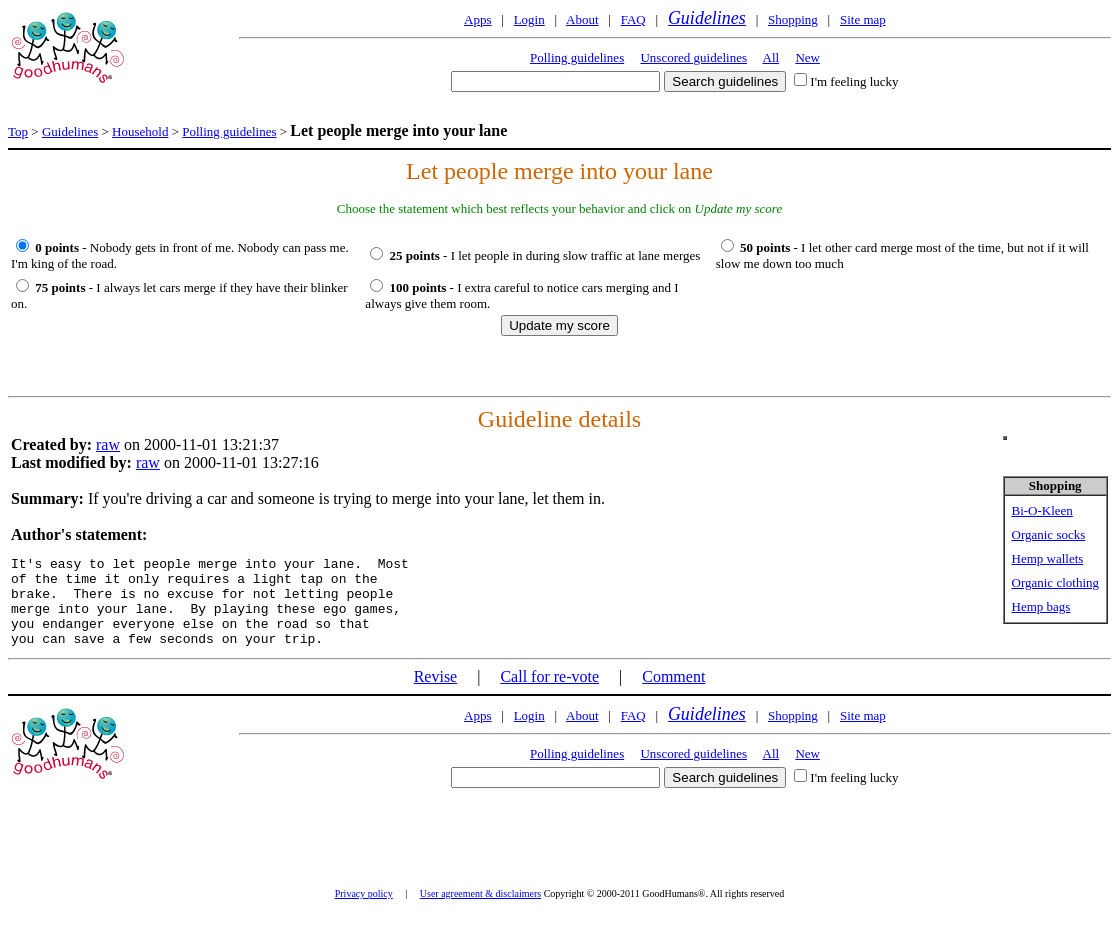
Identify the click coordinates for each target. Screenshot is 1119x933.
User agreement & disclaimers (480, 911)
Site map (863, 19)
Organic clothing (1056, 582)
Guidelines (707, 18)
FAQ (633, 19)
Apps (477, 19)
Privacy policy (364, 911)
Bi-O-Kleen (1042, 510)
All (771, 57)
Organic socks (1049, 534)
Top (18, 131)
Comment (673, 694)
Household (140, 131)
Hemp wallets (1048, 558)
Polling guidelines (577, 57)
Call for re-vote (549, 694)
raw (108, 444)
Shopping (793, 19)
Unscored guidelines (693, 57)
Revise (436, 694)
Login (529, 19)
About (582, 19)
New (807, 57)
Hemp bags (1041, 606)
